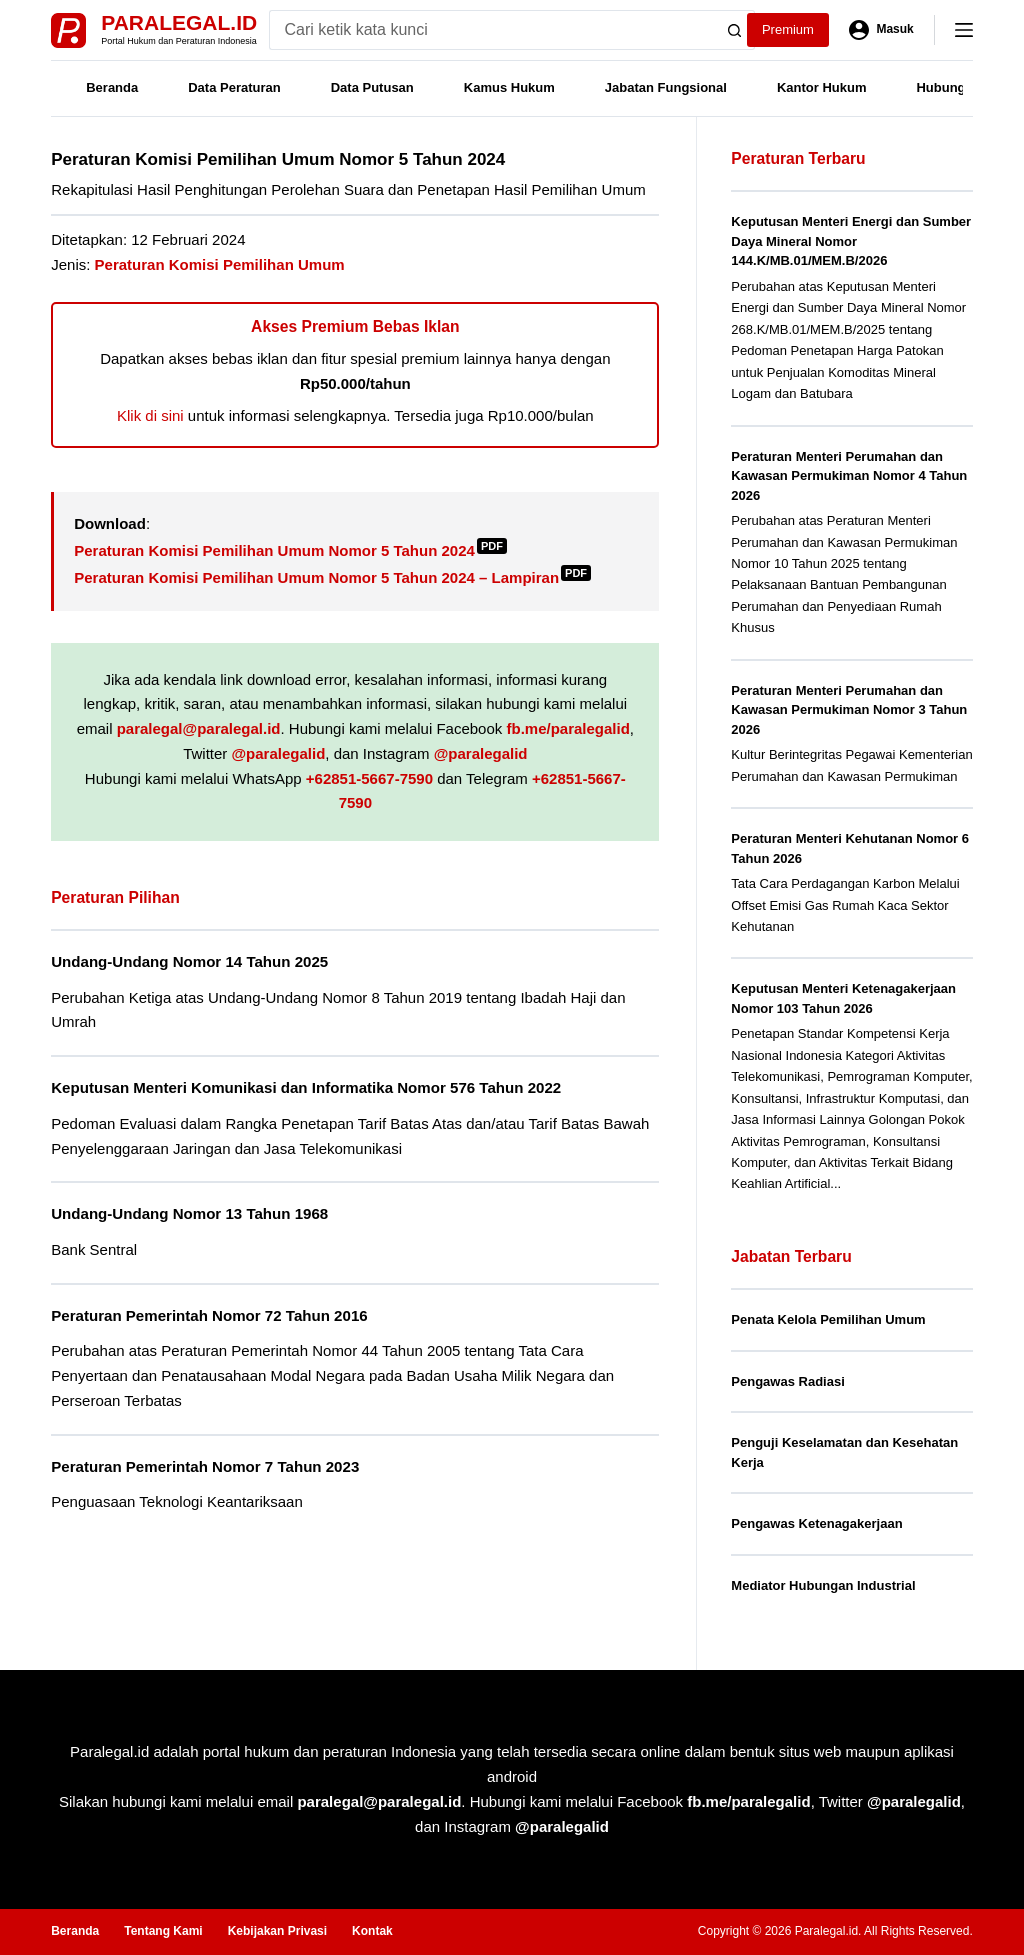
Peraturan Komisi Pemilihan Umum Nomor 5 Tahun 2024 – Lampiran (332, 577)
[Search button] (735, 30)
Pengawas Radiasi (787, 1381)
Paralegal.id (179, 22)
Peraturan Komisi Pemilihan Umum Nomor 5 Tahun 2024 (290, 550)
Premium (788, 29)
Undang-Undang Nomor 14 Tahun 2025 (189, 961)
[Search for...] (492, 30)
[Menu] (964, 30)
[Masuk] (881, 30)
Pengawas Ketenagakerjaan (816, 1523)
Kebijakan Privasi (277, 1931)
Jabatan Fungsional (666, 87)
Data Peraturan (234, 87)
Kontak (372, 1931)
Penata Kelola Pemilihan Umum (828, 1319)
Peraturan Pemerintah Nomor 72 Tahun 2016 (209, 1315)
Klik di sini (150, 415)
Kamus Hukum (509, 87)
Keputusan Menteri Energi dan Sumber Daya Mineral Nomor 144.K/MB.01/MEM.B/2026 (851, 241)
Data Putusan (372, 87)
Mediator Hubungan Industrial (823, 1585)
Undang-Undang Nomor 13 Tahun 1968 (189, 1213)
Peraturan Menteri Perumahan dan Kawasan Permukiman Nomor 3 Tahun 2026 (849, 710)
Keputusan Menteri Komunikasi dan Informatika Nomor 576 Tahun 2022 (306, 1087)
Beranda (112, 87)
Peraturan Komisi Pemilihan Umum (220, 264)
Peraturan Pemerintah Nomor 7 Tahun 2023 (205, 1466)
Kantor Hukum (822, 87)
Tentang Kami (163, 1931)
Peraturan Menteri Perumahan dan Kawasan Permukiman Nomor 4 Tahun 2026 (849, 476)
